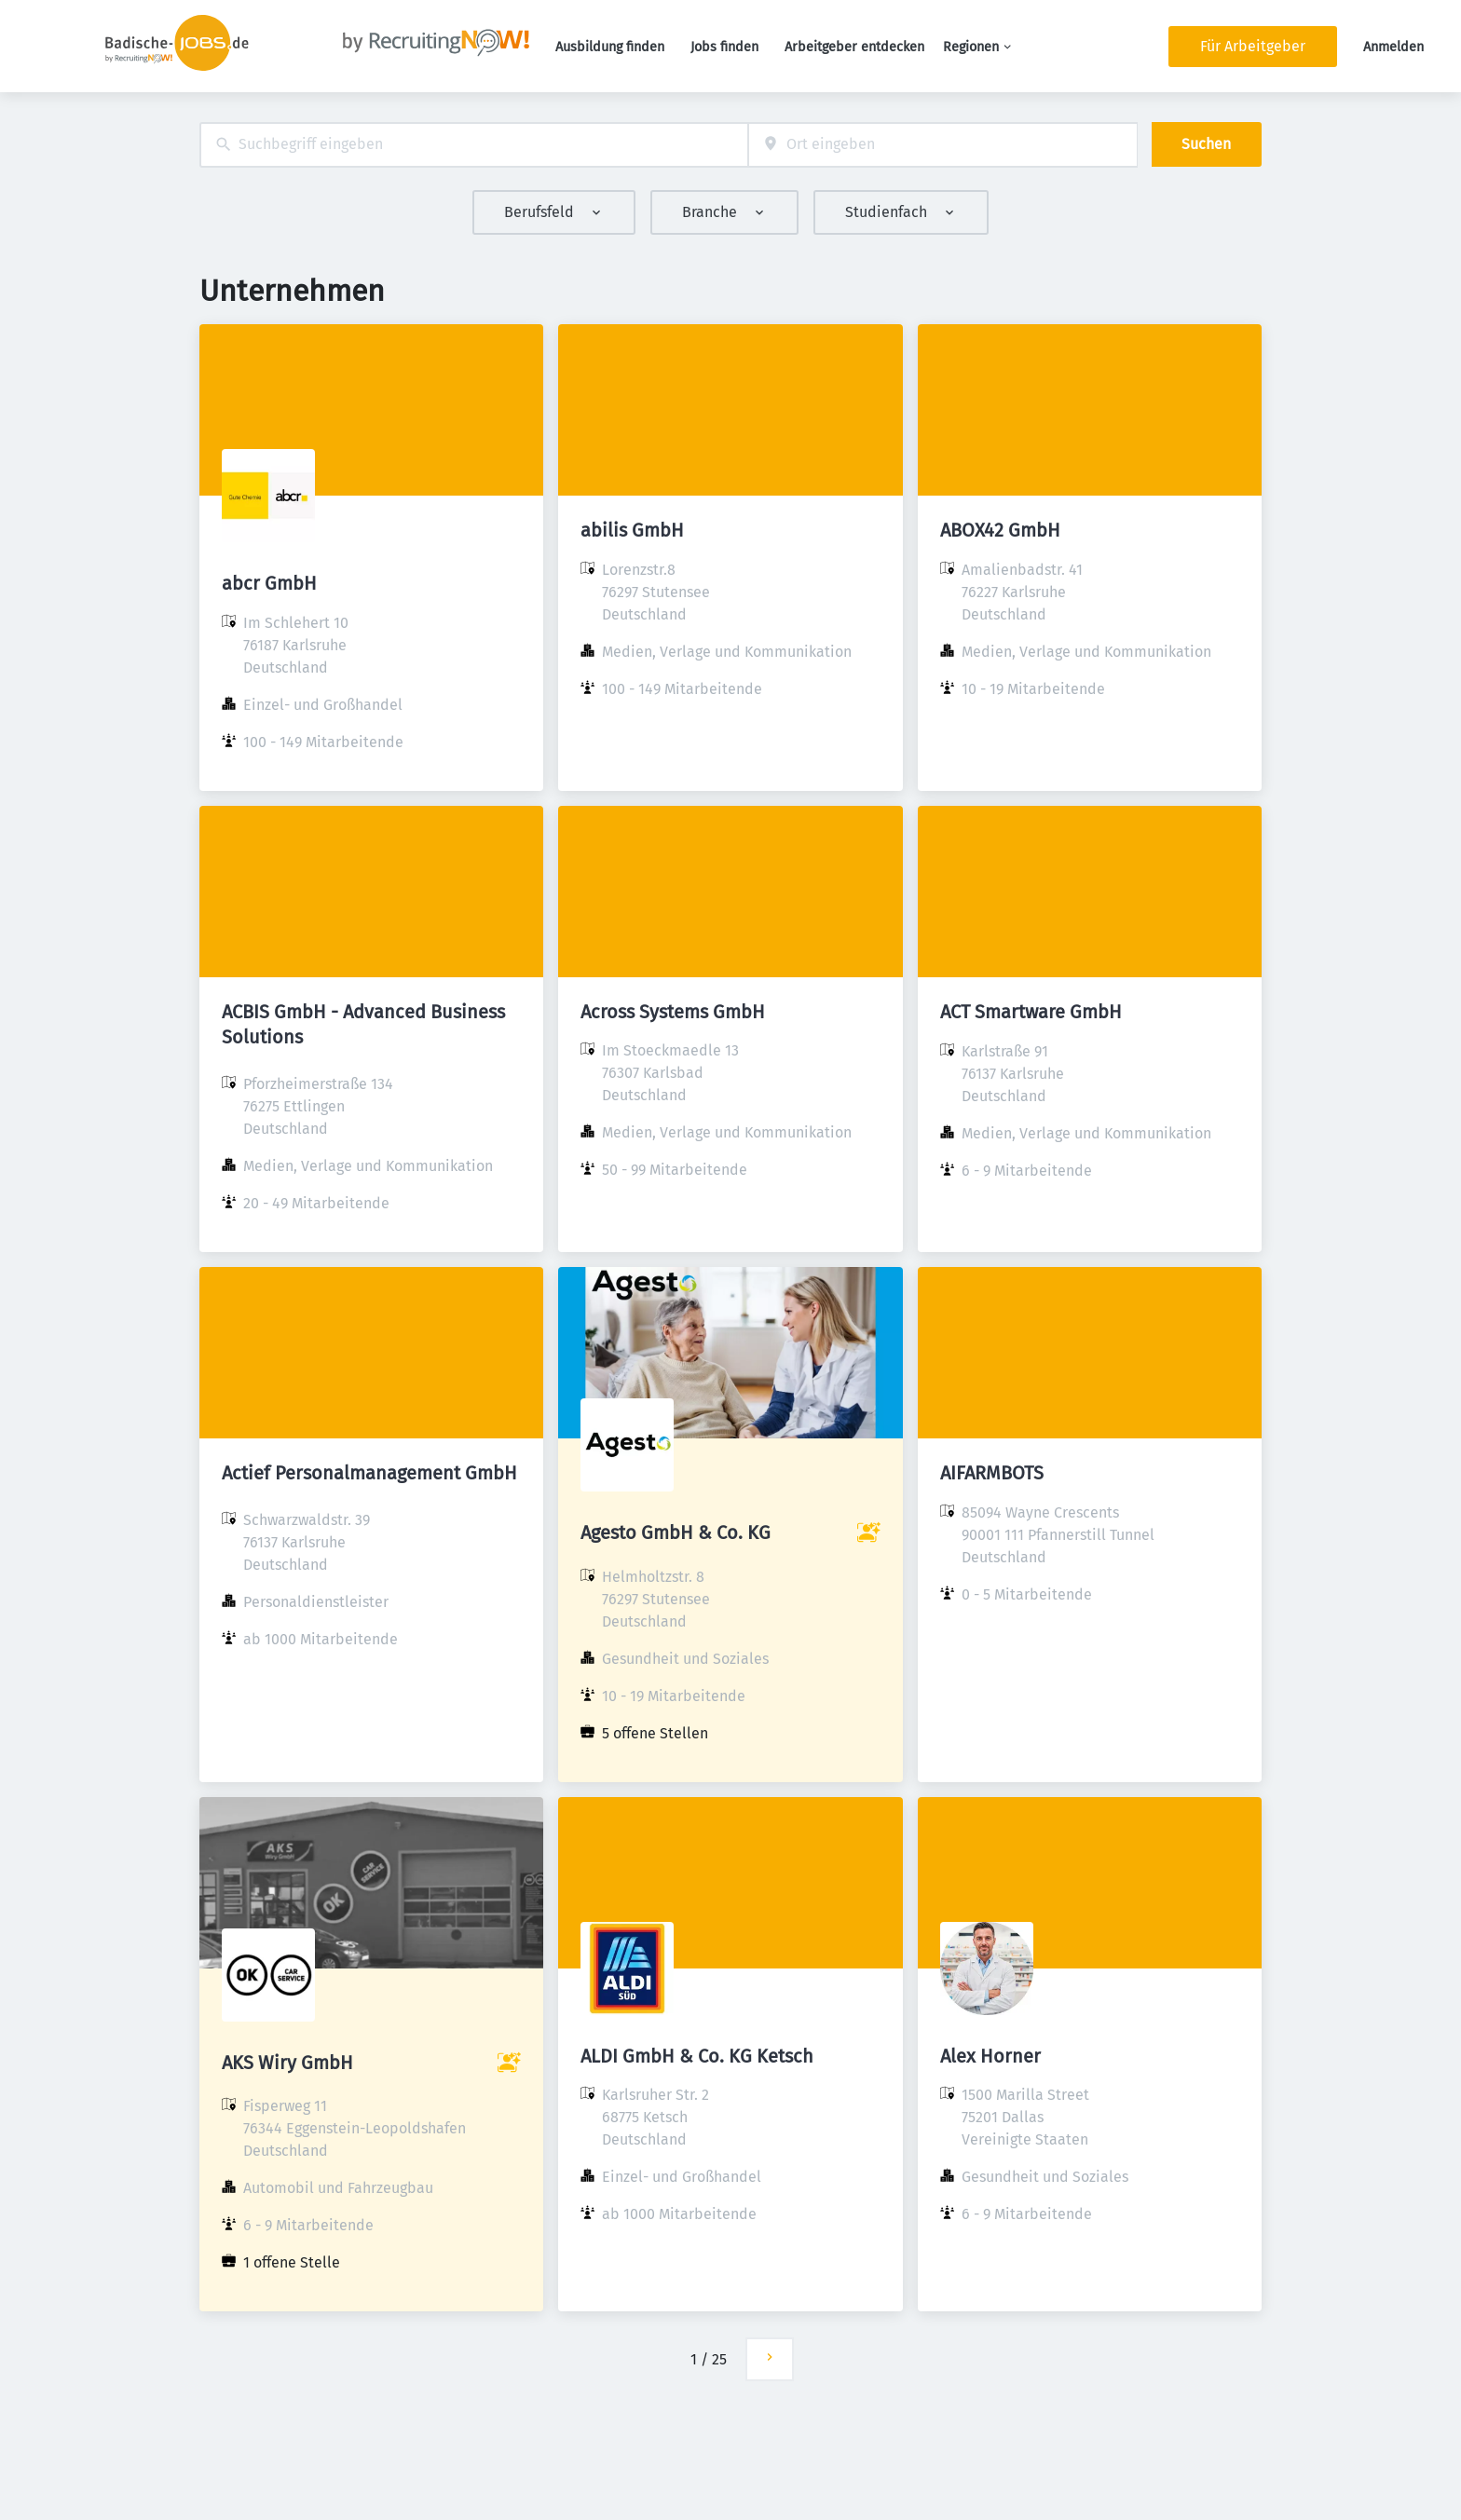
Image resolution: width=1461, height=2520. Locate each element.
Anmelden (1393, 47)
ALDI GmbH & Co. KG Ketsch (696, 2056)
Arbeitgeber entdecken (854, 47)
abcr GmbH (269, 583)
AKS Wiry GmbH (287, 2062)
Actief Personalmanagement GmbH (369, 1473)
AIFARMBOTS (992, 1473)
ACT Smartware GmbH (1031, 1012)
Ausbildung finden (609, 47)
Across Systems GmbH (672, 1012)
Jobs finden (724, 47)
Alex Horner (990, 2056)
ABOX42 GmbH (1000, 530)
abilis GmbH (632, 530)
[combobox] (473, 145)
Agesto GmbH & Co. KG (675, 1532)
